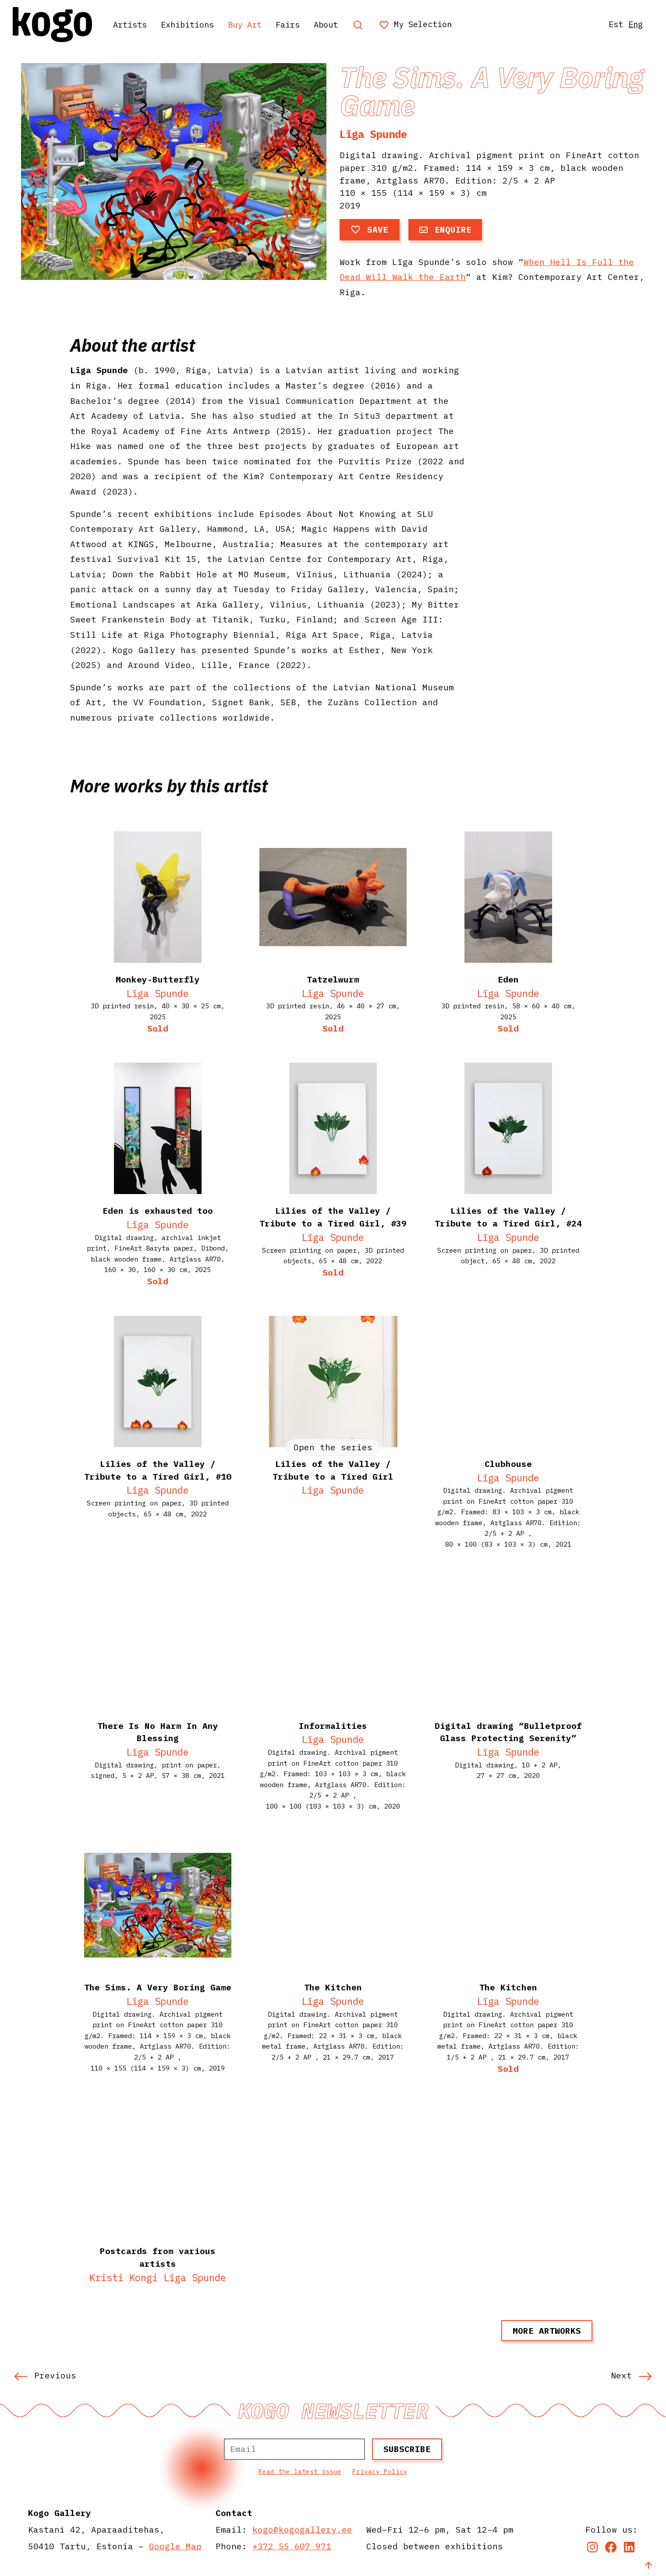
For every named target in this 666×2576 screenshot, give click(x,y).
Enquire (445, 229)
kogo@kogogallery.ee (302, 2529)
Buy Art (255, 24)
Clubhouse (508, 1463)
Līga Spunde (373, 134)
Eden (508, 979)
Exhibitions (194, 24)
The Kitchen (508, 1987)
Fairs (301, 24)
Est (612, 24)
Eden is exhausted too (158, 1210)
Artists (132, 24)
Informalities (333, 1725)
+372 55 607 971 (291, 2546)
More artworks (547, 2330)
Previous (45, 2375)
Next (631, 2375)
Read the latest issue (300, 2471)
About (341, 24)
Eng (633, 24)
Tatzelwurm (333, 979)
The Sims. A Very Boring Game (157, 1987)
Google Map (175, 2546)
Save (369, 229)
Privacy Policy (379, 2471)
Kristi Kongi (123, 2277)
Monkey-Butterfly (158, 979)
